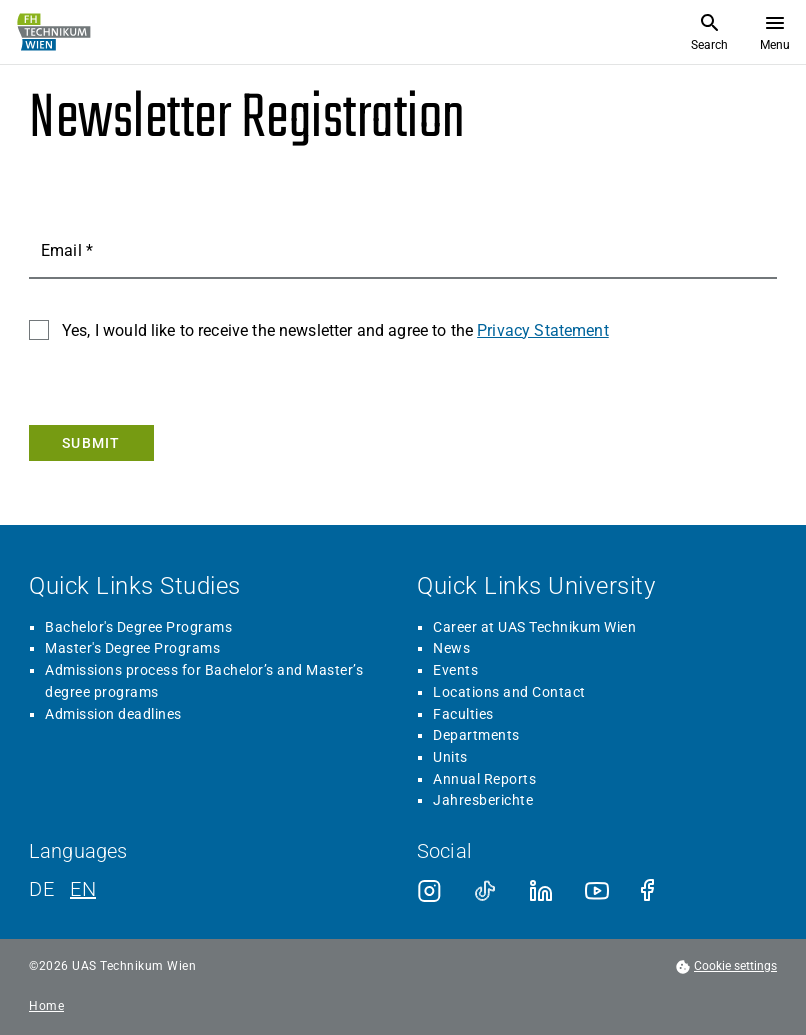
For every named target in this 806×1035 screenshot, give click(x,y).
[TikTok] (485, 891)
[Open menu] (775, 32)
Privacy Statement (543, 330)
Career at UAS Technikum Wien (534, 627)
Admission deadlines (113, 714)
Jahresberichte (483, 800)
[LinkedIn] (541, 891)
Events (455, 670)
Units (450, 757)
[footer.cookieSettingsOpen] (726, 967)
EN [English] (83, 889)
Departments (476, 735)
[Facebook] (653, 891)
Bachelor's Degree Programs (138, 627)
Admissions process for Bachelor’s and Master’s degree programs (204, 681)
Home (46, 1006)
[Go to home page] (52, 32)
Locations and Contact (509, 692)
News (451, 648)
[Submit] (91, 443)
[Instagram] (429, 891)
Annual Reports (484, 779)
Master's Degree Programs (132, 648)
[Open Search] (709, 32)
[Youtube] (597, 891)
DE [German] (41, 889)
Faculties (463, 714)
